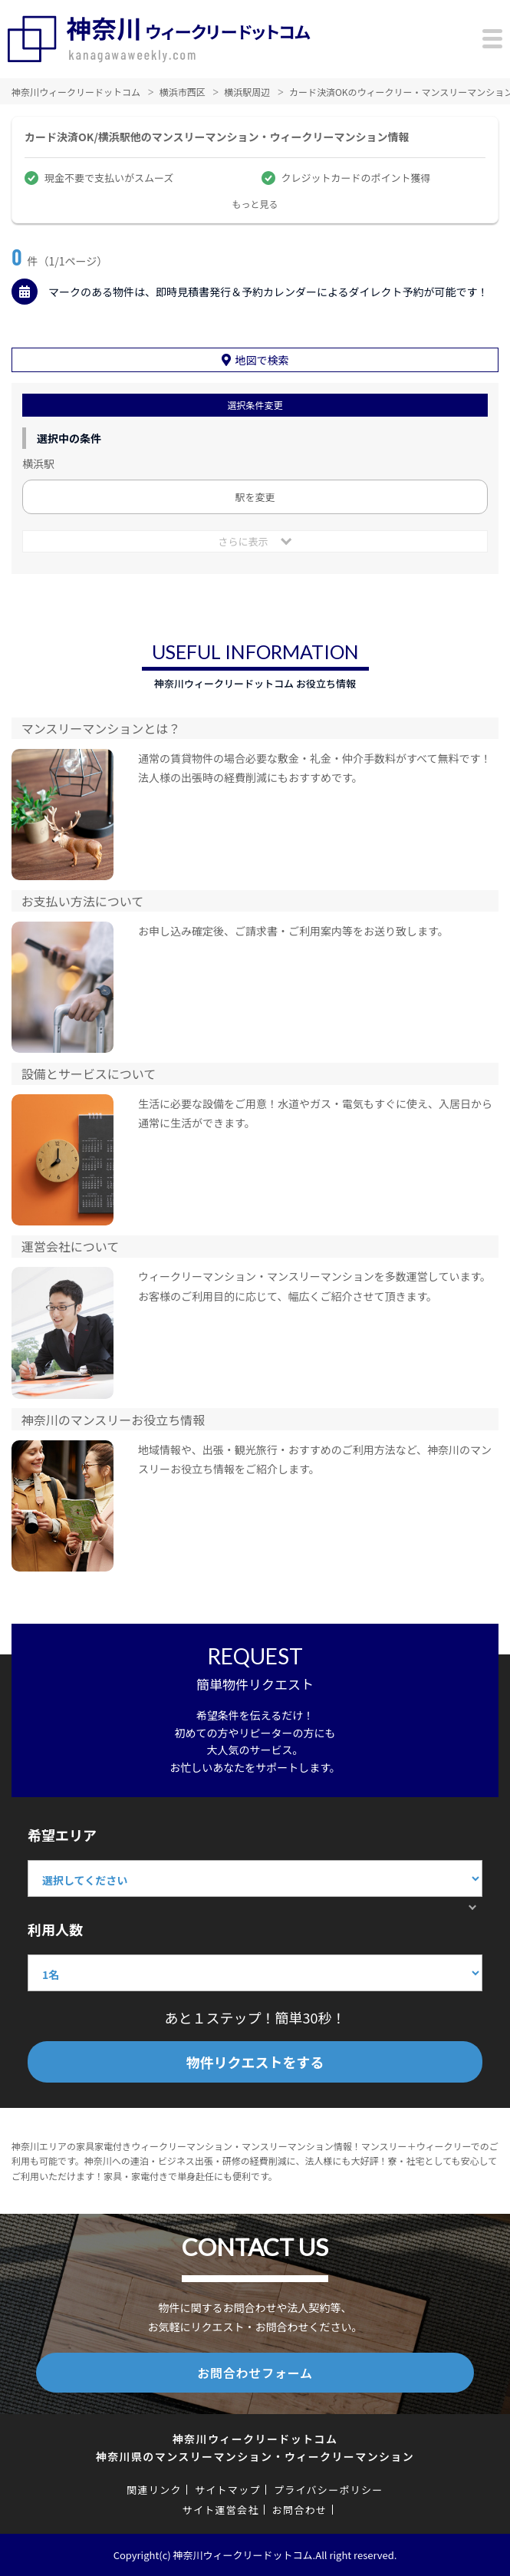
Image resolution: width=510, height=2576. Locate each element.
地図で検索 (262, 360)
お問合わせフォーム (255, 2372)
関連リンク (154, 2490)
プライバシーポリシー (328, 2490)
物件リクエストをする (255, 2062)
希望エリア (62, 1835)
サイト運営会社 (221, 2510)
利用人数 (55, 1929)
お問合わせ (299, 2510)
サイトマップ (228, 2490)
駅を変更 (255, 497)
